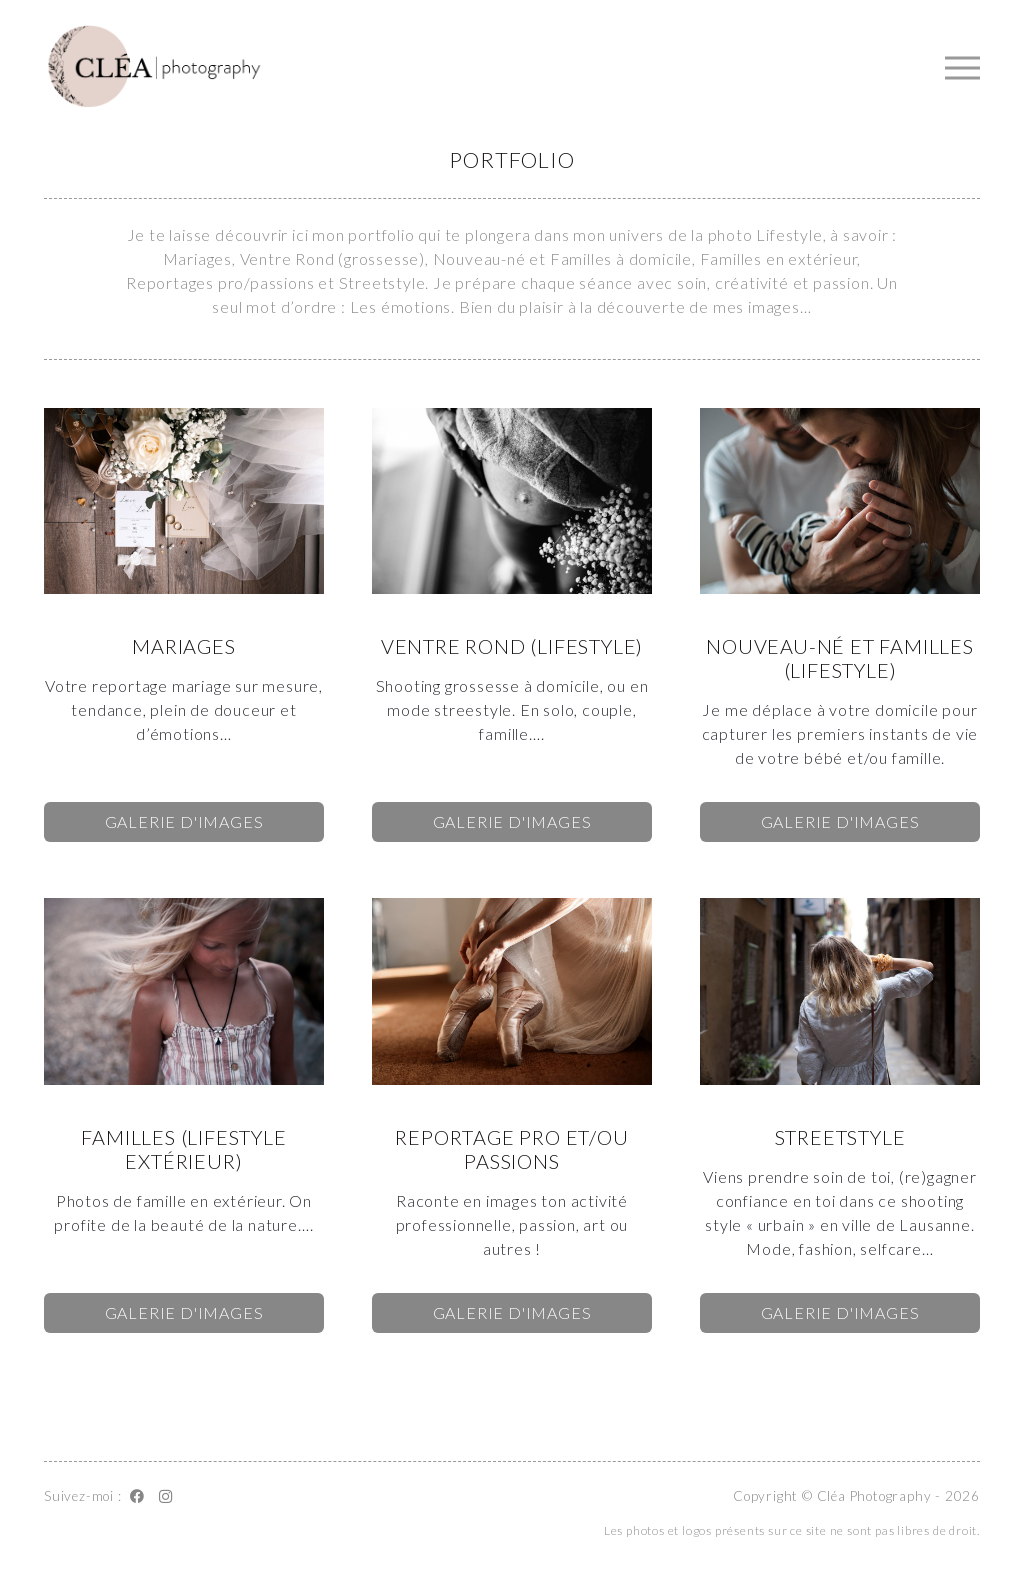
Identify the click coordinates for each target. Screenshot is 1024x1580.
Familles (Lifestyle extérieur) (183, 1149)
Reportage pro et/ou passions (511, 1149)
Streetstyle (840, 1137)
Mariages (183, 646)
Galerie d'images (184, 821)
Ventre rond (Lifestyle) (512, 646)
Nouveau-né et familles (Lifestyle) (840, 658)
